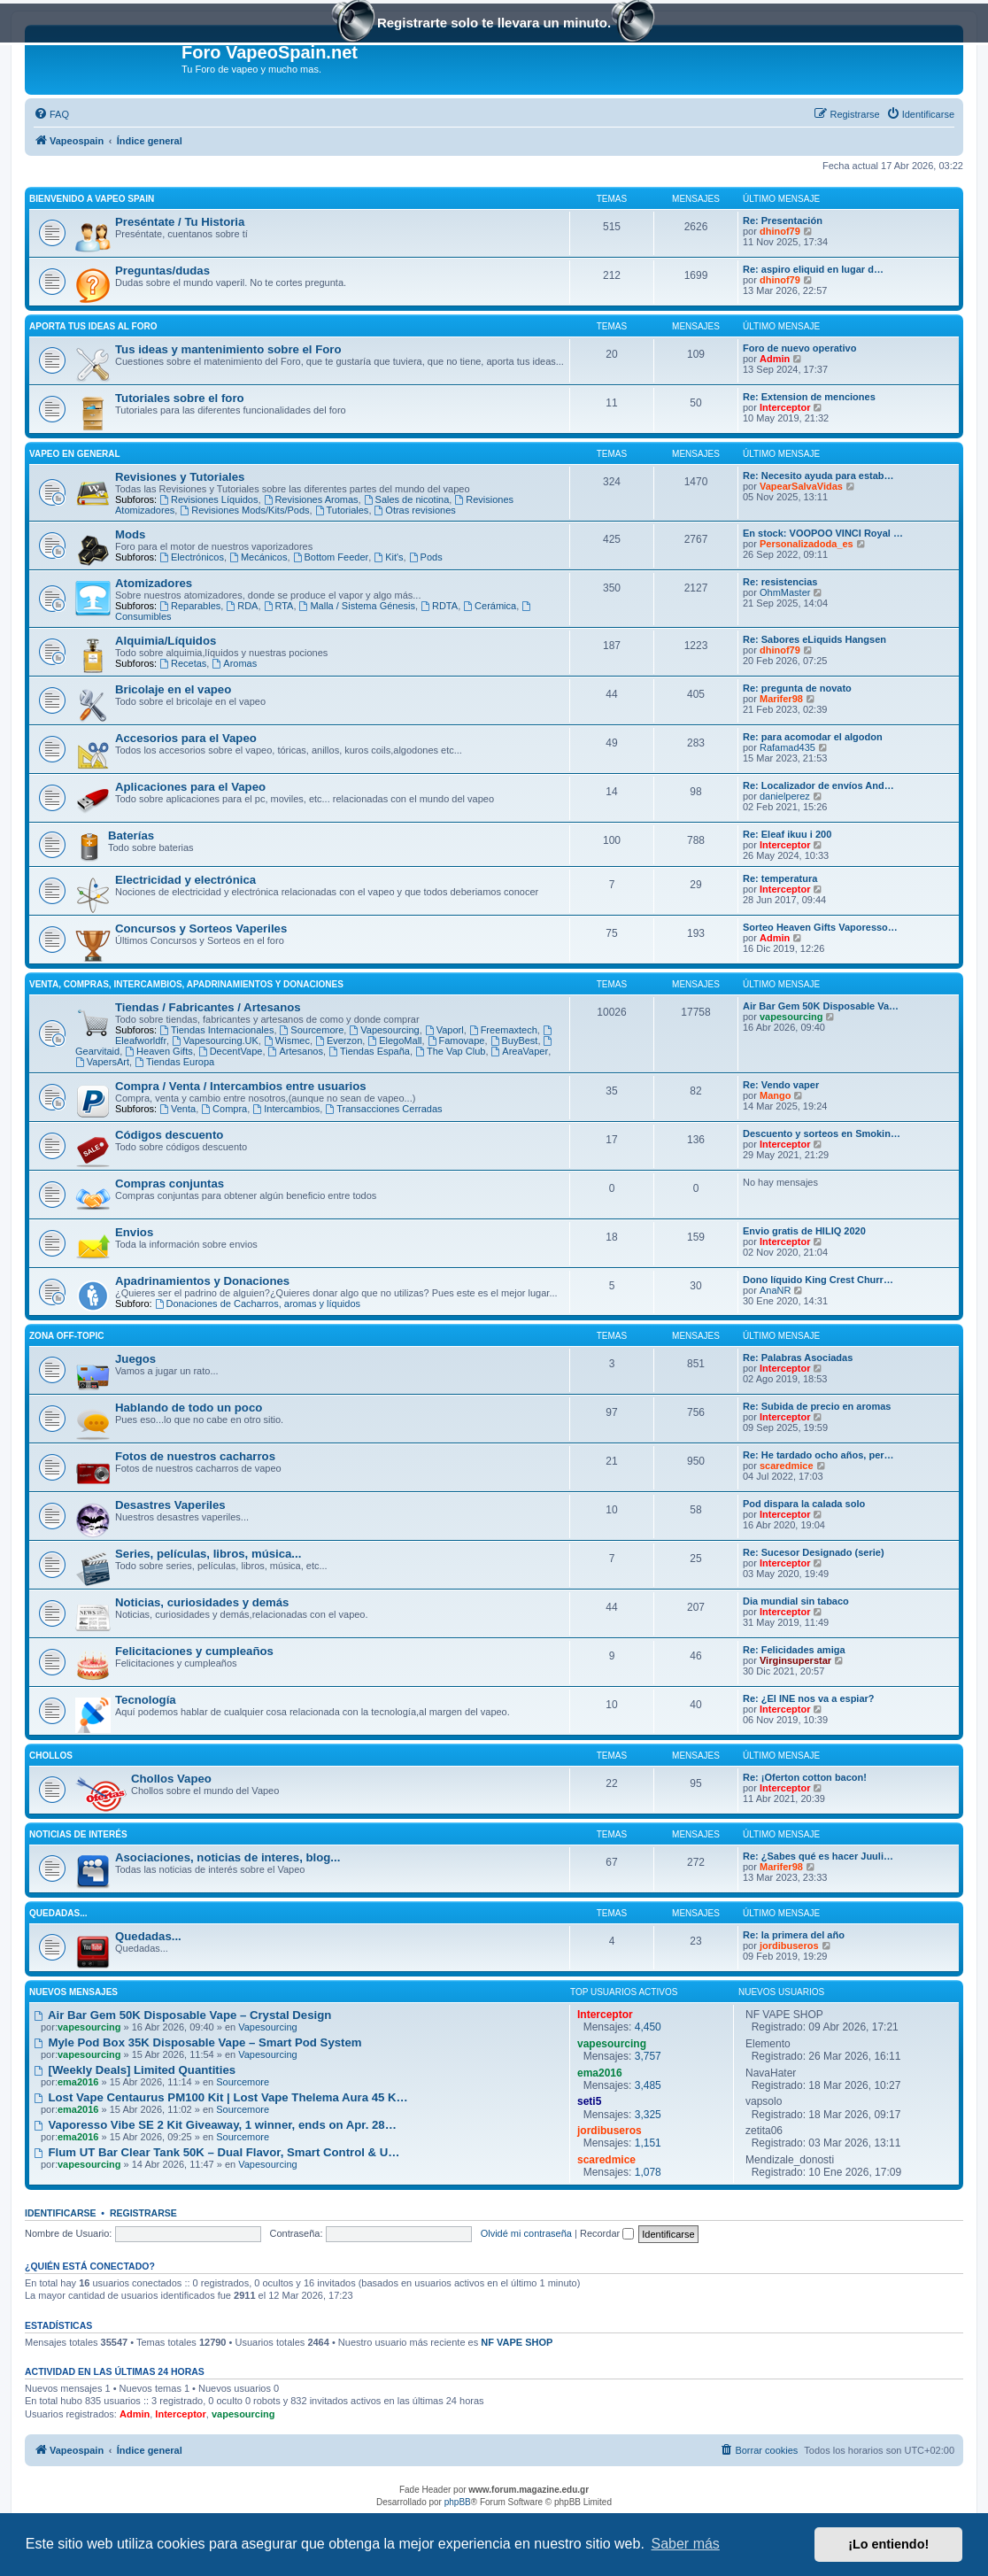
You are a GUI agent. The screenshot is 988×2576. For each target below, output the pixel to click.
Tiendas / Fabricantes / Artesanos (208, 1007)
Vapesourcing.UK (215, 1040)
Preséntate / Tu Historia (179, 221)
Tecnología (145, 1699)
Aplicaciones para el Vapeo (190, 786)
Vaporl (444, 1030)
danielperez (785, 796)
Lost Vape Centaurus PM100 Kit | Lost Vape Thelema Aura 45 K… (221, 2097)
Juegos (135, 1358)
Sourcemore (312, 1030)
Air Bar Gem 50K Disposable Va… (821, 1006)
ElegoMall (394, 1040)
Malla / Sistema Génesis (357, 605)
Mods (130, 534)
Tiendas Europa (174, 1061)
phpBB (457, 2502)
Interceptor (785, 407)
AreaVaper (520, 1051)
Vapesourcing (384, 1030)
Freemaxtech (503, 1030)
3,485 (648, 2085)
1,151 (648, 2143)
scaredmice (787, 1465)
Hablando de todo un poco (188, 1407)
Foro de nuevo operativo (799, 348)
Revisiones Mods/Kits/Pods (244, 510)
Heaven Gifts (158, 1051)
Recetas (182, 663)
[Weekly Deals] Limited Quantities (134, 2070)
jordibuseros (789, 1945)
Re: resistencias (780, 581)
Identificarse (60, 2213)
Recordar (607, 2233)
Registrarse (143, 2213)
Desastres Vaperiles (170, 1505)
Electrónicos (191, 557)
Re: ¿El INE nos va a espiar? (809, 1698)
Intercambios (286, 1108)
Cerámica (489, 605)
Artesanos (295, 1051)
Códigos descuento (169, 1134)
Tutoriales (342, 510)
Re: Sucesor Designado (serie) (813, 1552)
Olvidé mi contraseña (526, 2233)
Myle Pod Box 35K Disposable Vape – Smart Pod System (198, 2042)
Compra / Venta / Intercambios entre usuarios (241, 1086)
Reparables (189, 605)
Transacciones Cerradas (383, 1108)
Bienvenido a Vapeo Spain (91, 199)
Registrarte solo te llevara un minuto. (494, 24)
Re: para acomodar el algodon (813, 736)
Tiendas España (369, 1051)
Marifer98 (781, 698)
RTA (279, 605)
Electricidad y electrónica (185, 879)
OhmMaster (785, 592)
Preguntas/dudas (162, 270)
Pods (426, 557)
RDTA (439, 605)
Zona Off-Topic (66, 1336)
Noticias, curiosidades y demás (202, 1602)
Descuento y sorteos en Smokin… (821, 1133)
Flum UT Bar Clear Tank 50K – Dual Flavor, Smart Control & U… (216, 2152)
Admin (775, 358)
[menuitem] (51, 114)
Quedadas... (58, 1913)
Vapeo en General (74, 454)
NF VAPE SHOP (516, 2342)
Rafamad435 (787, 747)
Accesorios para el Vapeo (186, 738)
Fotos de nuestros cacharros (195, 1456)
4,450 (648, 2027)
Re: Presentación (782, 220)
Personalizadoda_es (806, 543)
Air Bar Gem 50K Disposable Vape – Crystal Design (182, 2015)
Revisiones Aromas (311, 499)
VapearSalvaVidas (801, 486)
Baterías (131, 835)
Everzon (338, 1040)
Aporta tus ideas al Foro (93, 326)
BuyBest (514, 1040)
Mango (775, 1095)
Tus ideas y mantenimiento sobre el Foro (228, 349)
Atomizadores (153, 583)
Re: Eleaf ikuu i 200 (787, 834)
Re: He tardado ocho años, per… (818, 1455)
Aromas (234, 663)
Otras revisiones (415, 510)
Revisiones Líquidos (208, 499)
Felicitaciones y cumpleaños (194, 1651)
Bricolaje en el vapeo (173, 689)
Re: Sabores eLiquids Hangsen (814, 639)
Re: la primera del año (794, 1935)
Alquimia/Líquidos (165, 640)
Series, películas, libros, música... (208, 1553)
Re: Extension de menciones (809, 396)
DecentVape (230, 1051)
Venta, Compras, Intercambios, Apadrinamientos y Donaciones (186, 984)
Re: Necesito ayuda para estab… (818, 475)
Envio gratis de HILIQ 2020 (804, 1231)
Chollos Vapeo (171, 1778)
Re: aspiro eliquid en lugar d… (813, 269)
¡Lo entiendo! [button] (888, 2544)
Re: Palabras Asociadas (798, 1357)
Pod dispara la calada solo (804, 1503)
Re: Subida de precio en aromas (817, 1406)
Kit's (388, 557)
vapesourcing (791, 1016)
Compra (224, 1108)
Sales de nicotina (407, 499)
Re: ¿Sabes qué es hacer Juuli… (818, 1856)
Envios (134, 1232)
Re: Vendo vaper (781, 1084)
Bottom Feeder (331, 557)
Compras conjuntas (169, 1183)
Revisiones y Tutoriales (179, 476)
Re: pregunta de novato (797, 688)
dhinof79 (780, 231)
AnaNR (775, 1290)
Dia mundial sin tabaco (796, 1601)
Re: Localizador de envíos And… (818, 785)
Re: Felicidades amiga (794, 1649)
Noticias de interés (78, 1834)
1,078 (648, 2172)
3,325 (648, 2114)
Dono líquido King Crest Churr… (818, 1279)
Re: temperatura (780, 878)
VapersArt (102, 1061)
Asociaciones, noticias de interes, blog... (227, 1857)
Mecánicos (258, 557)
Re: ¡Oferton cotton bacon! (805, 1777)
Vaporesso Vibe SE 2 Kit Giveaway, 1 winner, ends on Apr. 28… (215, 2124)
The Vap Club (450, 1051)
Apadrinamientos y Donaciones (202, 1281)
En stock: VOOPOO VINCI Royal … (823, 533)
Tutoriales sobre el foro (179, 398)
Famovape (456, 1040)
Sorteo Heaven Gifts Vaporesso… (820, 927)
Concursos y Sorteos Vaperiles (201, 928)
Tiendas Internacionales (216, 1030)
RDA (242, 605)
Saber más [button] (686, 2543)
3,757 (648, 2056)
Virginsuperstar (795, 1660)
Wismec (287, 1040)
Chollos (51, 1755)
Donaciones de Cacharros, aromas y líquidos (257, 1303)
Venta (177, 1108)
